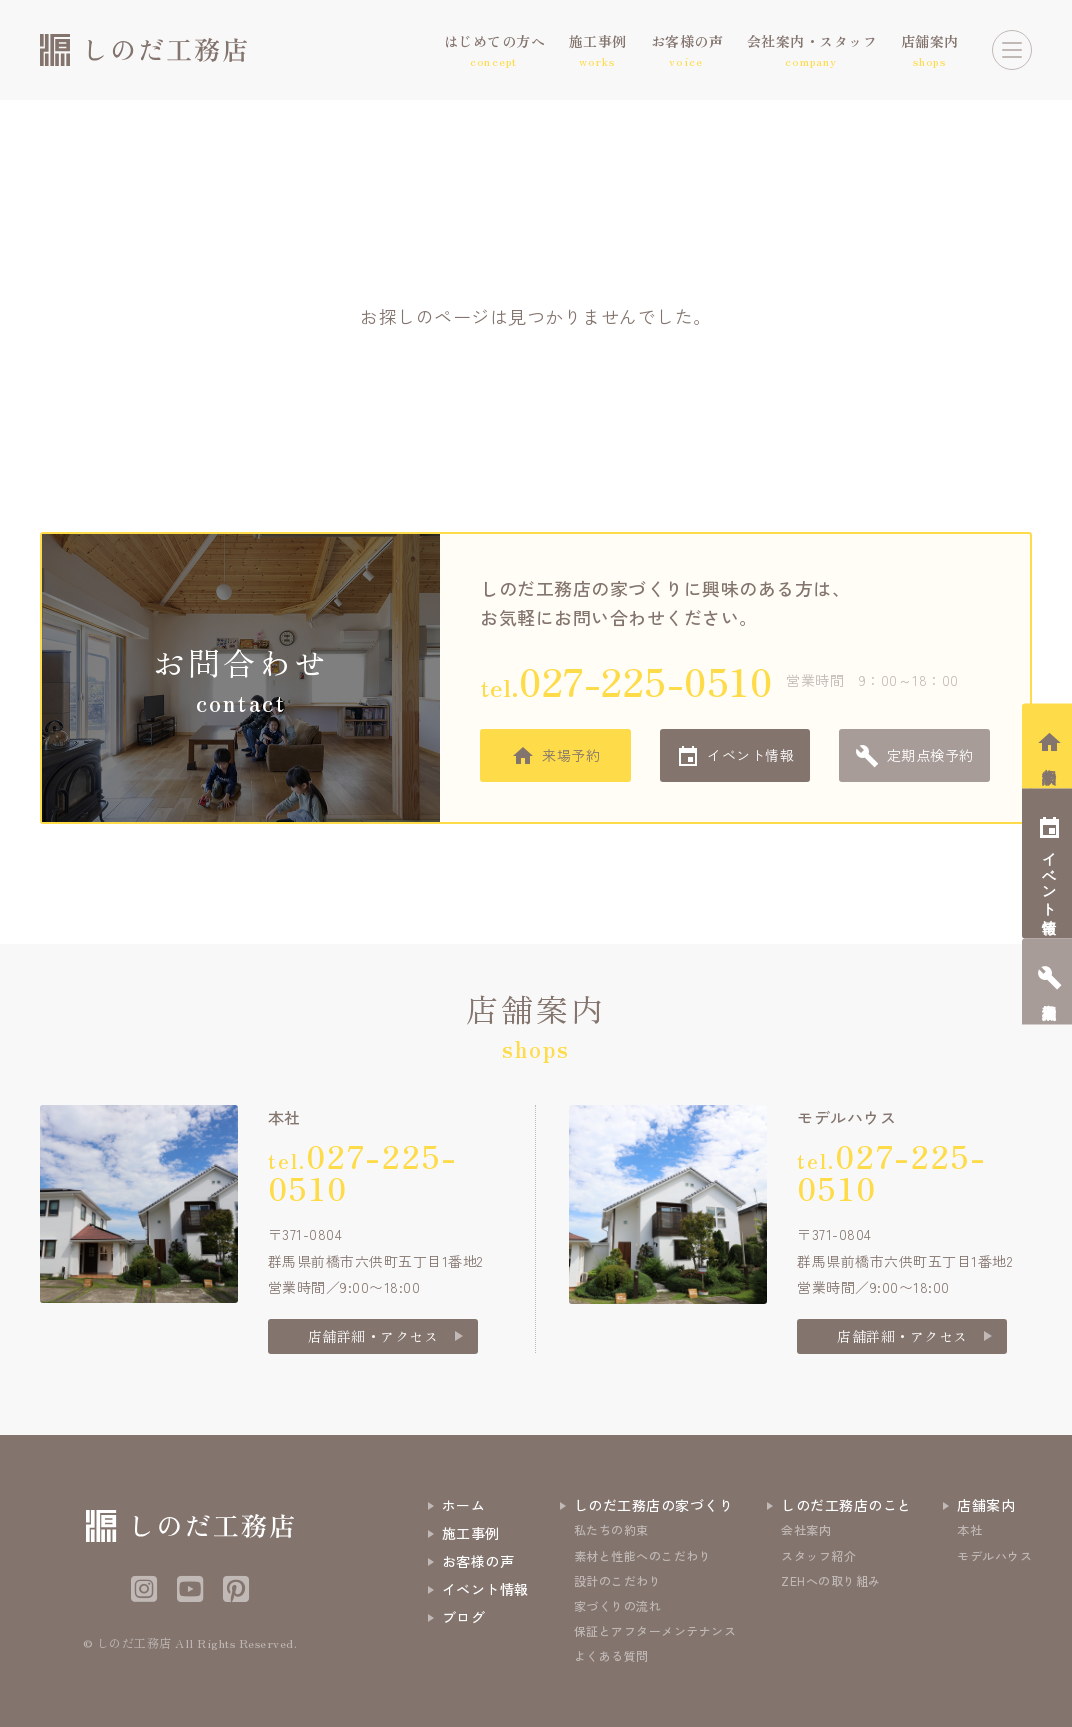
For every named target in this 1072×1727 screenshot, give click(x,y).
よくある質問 (611, 1655)
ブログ (464, 1617)
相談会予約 (1049, 759)
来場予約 (571, 755)
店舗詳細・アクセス (373, 1336)
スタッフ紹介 (818, 1555)
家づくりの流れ (618, 1605)
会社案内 (806, 1529)
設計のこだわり (618, 1580)
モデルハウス (994, 1555)
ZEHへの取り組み (831, 1580)
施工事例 (471, 1533)
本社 (969, 1529)
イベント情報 (750, 755)
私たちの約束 (611, 1529)
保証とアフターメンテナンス (655, 1630)
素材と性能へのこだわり (643, 1555)
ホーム (464, 1505)
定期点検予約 (930, 755)
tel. (626, 680)
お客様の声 (478, 1561)
